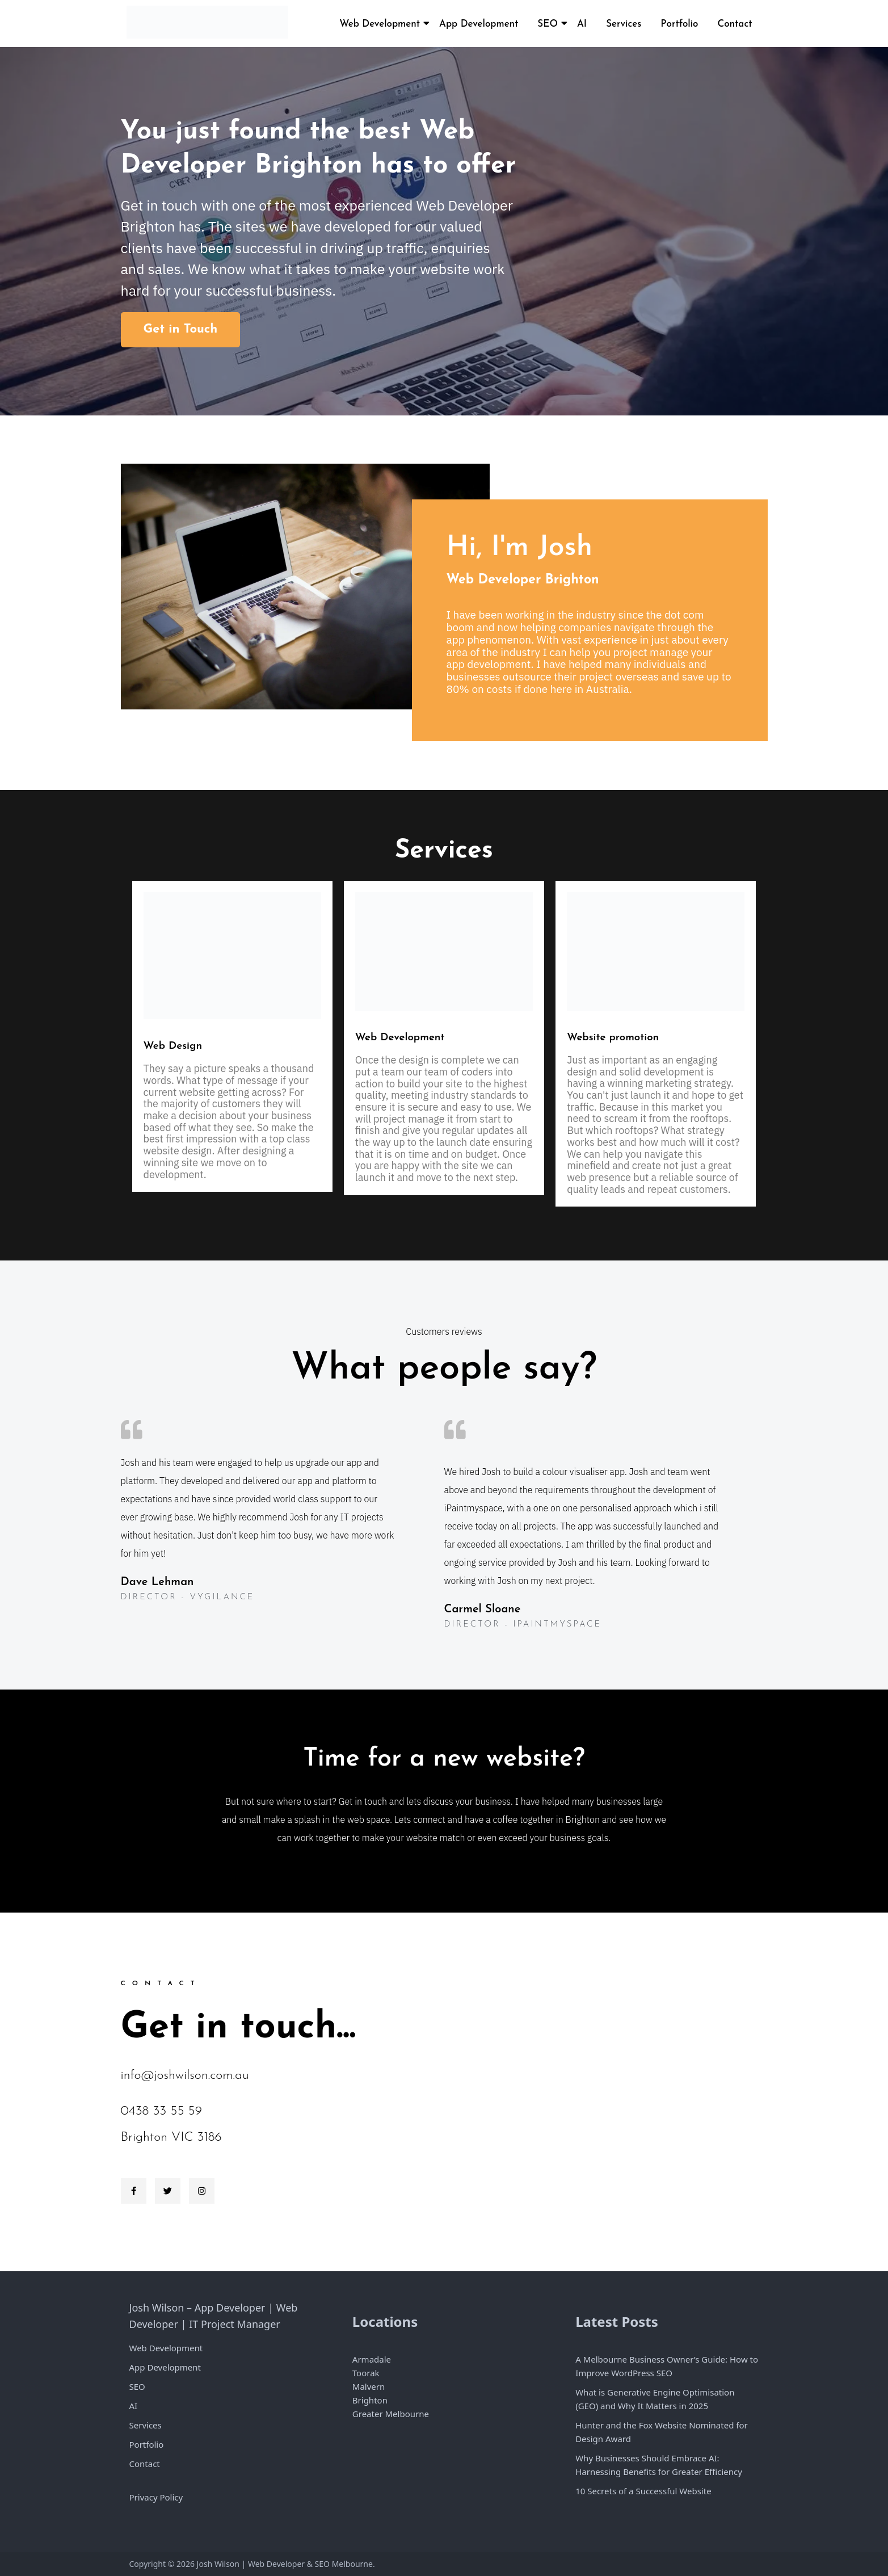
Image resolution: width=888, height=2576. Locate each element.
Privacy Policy (156, 2497)
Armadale (371, 2359)
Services (623, 24)
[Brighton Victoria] (606, 2091)
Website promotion (613, 1037)
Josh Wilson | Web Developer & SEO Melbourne (285, 2563)
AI (582, 24)
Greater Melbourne (390, 2413)
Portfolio (679, 24)
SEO (547, 24)
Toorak (366, 2373)
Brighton (370, 2400)
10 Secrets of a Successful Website (643, 2491)
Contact (734, 24)
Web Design (173, 1046)
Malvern (368, 2386)
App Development (478, 24)
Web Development (379, 24)
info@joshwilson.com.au (185, 2075)
